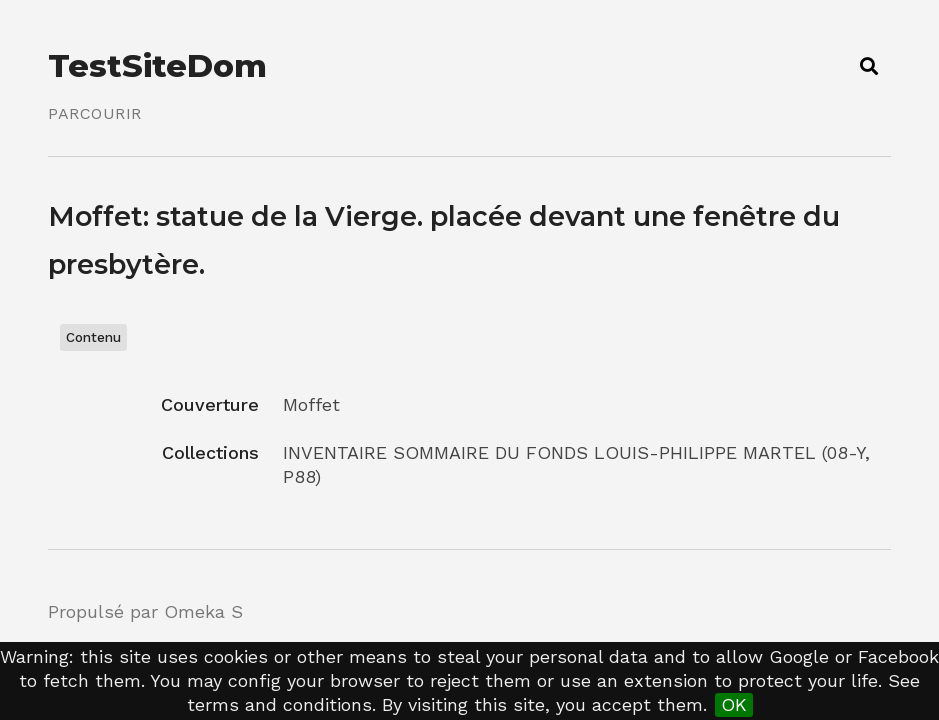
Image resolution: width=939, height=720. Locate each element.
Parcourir (95, 113)
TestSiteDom (157, 66)
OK (734, 704)
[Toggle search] (868, 66)
